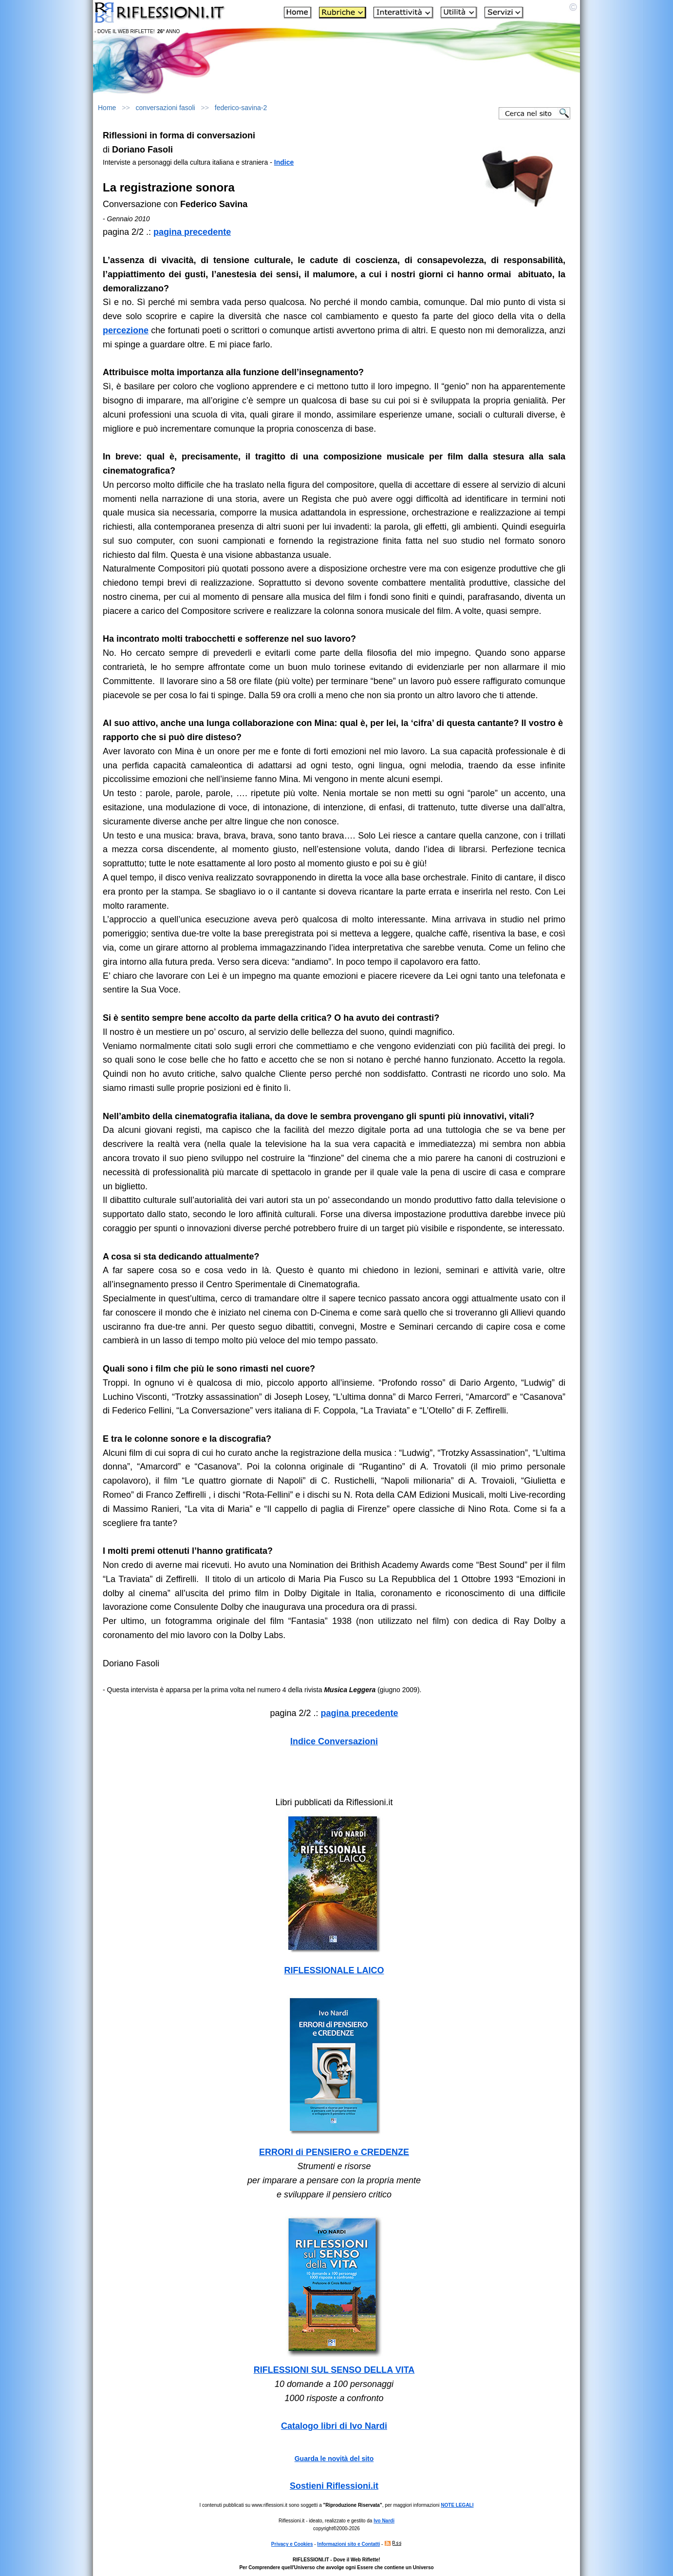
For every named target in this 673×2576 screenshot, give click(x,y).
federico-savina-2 (241, 108)
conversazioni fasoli (165, 108)
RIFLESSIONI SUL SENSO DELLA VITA (334, 2370)
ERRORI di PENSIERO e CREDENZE (334, 2152)
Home (107, 108)
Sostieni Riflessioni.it (334, 2486)
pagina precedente (192, 232)
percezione (126, 330)
